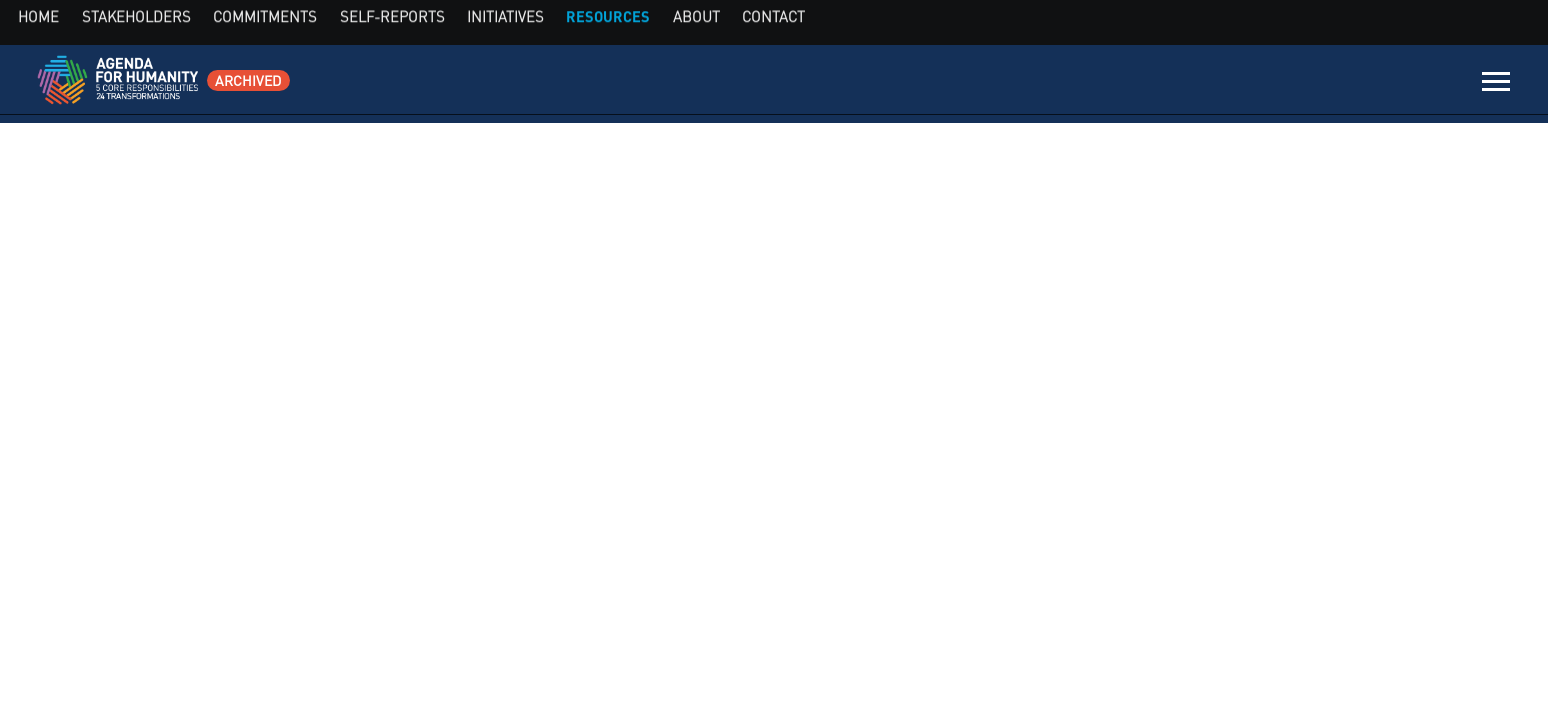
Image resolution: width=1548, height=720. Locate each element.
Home (839, 85)
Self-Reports (1129, 85)
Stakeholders (916, 85)
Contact (1433, 85)
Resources (1304, 85)
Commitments (1023, 85)
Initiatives (1222, 85)
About (1373, 85)
